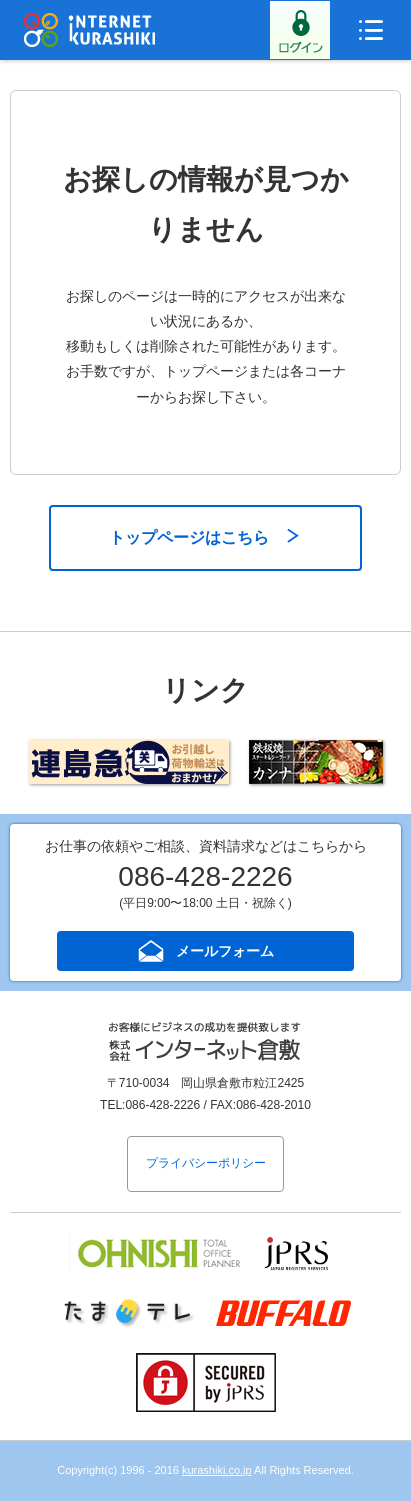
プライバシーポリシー (206, 1163)
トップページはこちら (189, 537)
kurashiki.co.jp (217, 1470)
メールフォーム (225, 951)
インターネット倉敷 (90, 30)
